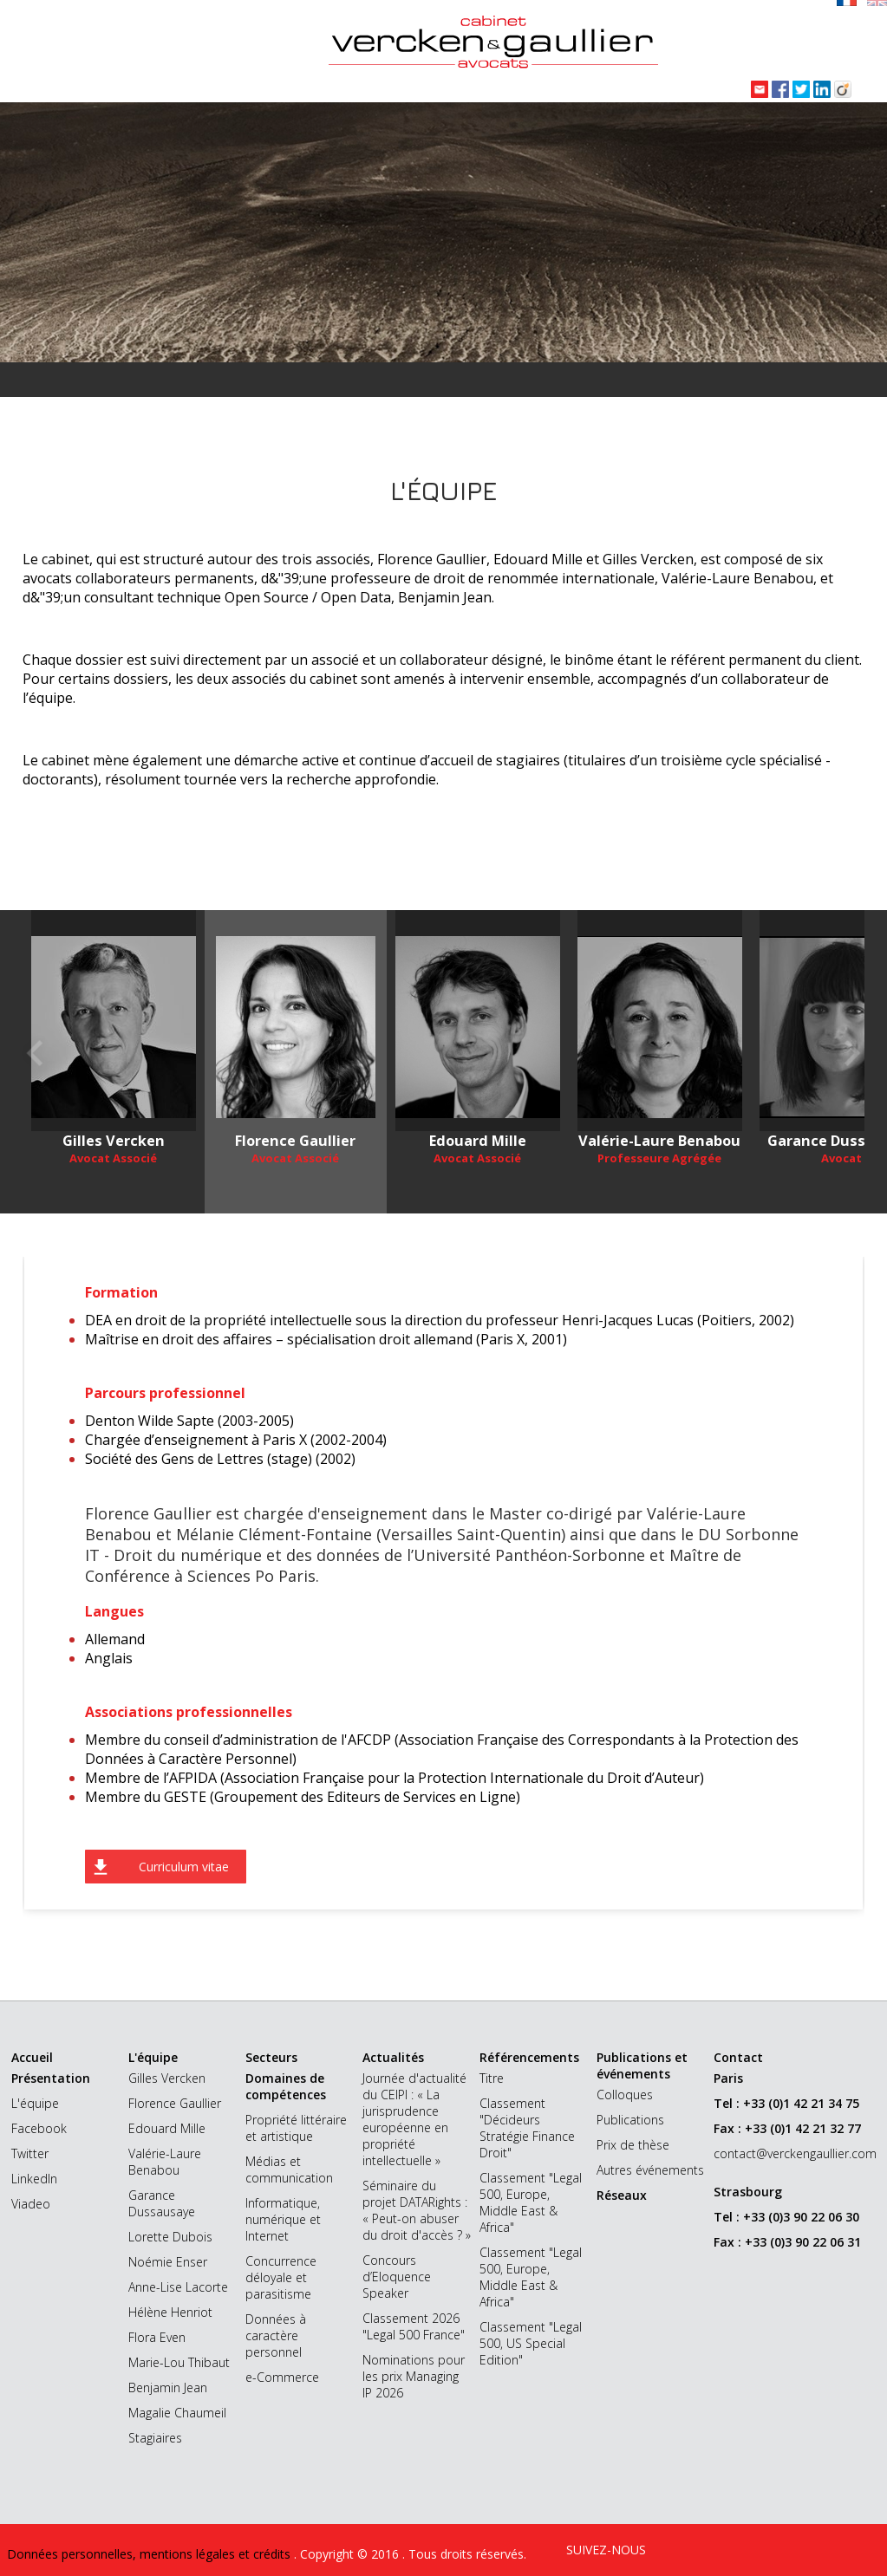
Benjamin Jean (167, 2387)
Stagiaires (155, 2438)
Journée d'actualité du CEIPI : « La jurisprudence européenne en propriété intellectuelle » (414, 2119)
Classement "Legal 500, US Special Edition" (530, 2343)
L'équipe (35, 2103)
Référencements (529, 2057)
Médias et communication (289, 2169)
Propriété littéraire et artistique (296, 2127)
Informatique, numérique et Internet (283, 2219)
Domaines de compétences (285, 2086)
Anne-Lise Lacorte (178, 2287)
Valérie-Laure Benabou (164, 2161)
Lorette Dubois (170, 2236)
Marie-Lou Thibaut (179, 2362)
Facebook (39, 2128)
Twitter (30, 2153)
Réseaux (622, 2195)
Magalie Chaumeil (177, 2412)
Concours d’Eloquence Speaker (396, 2276)
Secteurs (271, 2057)
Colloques (625, 2094)
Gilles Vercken (166, 2078)
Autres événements (650, 2170)
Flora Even (157, 2337)
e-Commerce (282, 2377)
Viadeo (30, 2203)
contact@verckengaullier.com (795, 2153)
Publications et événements (642, 2065)
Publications (630, 2119)
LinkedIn (34, 2178)
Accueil (32, 2057)
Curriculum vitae (184, 1866)
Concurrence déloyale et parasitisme (280, 2277)
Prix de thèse (633, 2145)
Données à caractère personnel (275, 2335)
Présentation (50, 2078)
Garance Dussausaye (161, 2203)
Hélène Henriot (170, 2312)
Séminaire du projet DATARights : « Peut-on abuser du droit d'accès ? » (416, 2210)
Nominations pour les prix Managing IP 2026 (413, 2376)
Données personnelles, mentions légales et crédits (150, 2554)
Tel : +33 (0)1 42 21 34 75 (786, 2103)
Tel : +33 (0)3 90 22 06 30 (786, 2216)
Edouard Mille (166, 2128)
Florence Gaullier (174, 2103)
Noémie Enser (167, 2262)
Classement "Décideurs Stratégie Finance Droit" (527, 2128)
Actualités (393, 2057)
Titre (491, 2078)
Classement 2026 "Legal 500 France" (413, 2326)
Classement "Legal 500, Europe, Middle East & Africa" (530, 2202)
